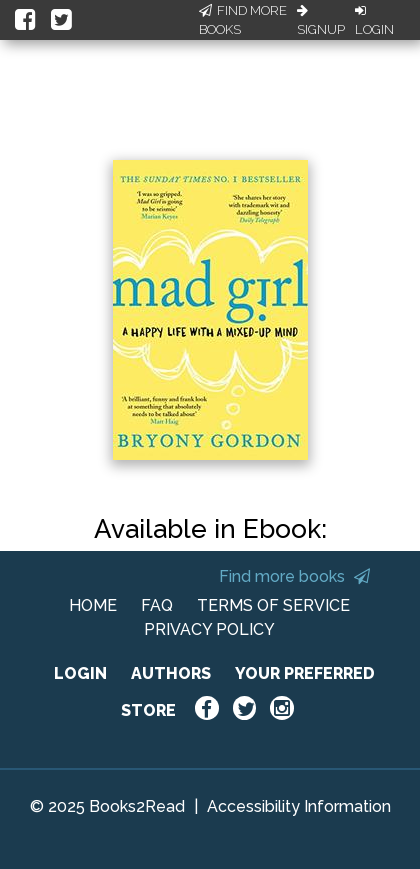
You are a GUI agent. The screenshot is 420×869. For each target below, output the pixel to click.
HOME (93, 605)
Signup (321, 21)
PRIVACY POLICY (209, 629)
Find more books (294, 576)
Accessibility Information (299, 806)
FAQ (157, 605)
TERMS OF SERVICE (273, 605)
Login (374, 21)
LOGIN (80, 673)
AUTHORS (171, 673)
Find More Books (243, 20)
